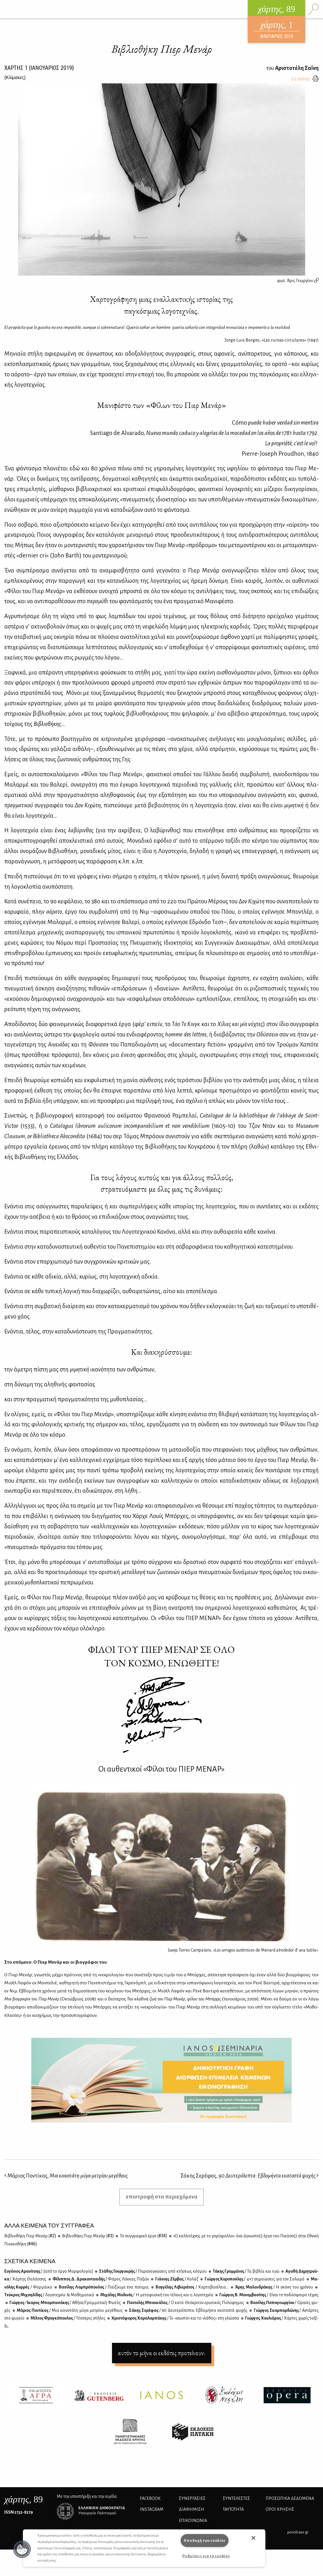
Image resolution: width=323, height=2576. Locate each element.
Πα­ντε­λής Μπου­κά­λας (185, 2302)
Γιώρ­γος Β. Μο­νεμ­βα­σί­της (269, 2295)
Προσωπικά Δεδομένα (290, 2498)
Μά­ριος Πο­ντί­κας (69, 2310)
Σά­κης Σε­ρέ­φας (187, 2310)
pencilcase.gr (297, 2532)
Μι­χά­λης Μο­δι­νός (156, 2295)
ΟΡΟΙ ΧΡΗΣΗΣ (280, 2509)
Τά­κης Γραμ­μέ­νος (245, 2271)
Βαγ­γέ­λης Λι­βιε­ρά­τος (192, 2287)
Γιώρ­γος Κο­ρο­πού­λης (254, 2279)
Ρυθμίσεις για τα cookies (206, 2556)
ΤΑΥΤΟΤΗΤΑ (233, 2509)
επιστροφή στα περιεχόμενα (162, 2197)
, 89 (23, 2499)
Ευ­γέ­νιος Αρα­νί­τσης (48, 2271)
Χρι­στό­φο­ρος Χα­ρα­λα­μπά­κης (175, 2318)
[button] (22, 2549)
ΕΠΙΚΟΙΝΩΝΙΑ (193, 2520)
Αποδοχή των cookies (204, 2540)
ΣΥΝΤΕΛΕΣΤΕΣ (236, 2498)
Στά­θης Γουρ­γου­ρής (152, 2271)
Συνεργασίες (192, 2498)
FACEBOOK (150, 2498)
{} (15, 77)
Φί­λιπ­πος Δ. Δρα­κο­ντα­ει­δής (100, 2279)
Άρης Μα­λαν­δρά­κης (273, 2287)
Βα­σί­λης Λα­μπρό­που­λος (103, 2287)
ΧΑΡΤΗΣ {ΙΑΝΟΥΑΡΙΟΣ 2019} (39, 67)
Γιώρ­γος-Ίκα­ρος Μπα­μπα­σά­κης (65, 2302)
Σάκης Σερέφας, (250, 2176)
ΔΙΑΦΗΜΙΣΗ (191, 2509)
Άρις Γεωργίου (303, 280)
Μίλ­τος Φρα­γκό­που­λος (67, 2318)
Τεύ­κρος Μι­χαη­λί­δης (49, 2295)
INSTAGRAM (151, 2509)
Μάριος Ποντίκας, (66, 2176)
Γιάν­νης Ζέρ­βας (176, 2279)
